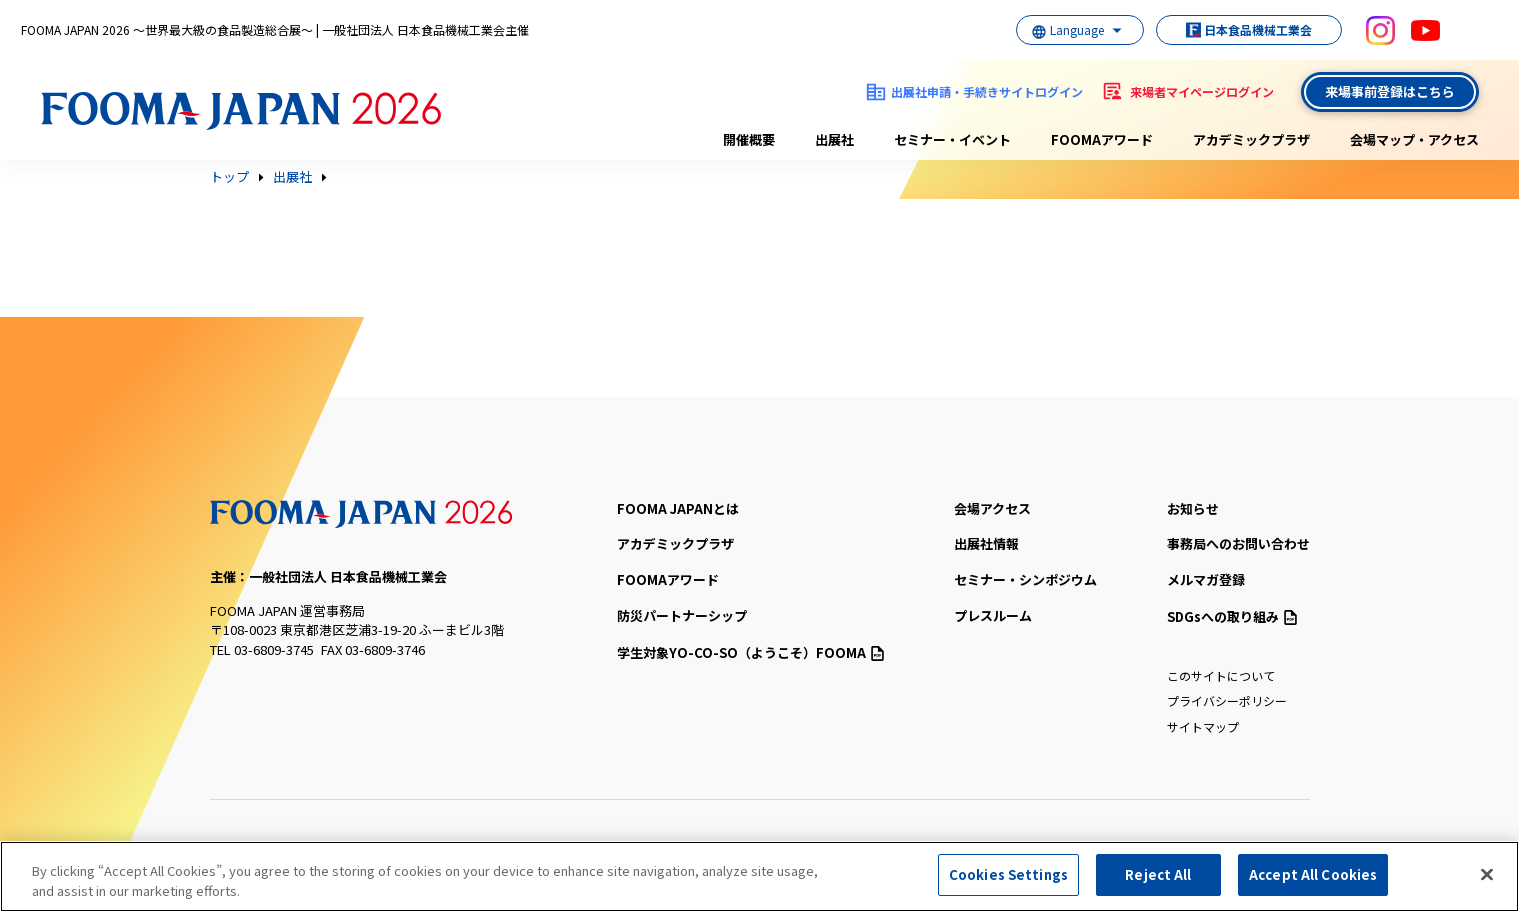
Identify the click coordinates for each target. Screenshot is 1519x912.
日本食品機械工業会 (1239, 29)
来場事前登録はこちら (1390, 91)
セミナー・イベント (952, 139)
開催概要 (749, 139)
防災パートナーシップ (682, 615)
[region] (759, 876)
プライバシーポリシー (1227, 700)
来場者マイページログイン (1202, 91)
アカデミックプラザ (1251, 139)
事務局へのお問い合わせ (1238, 543)
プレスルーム (993, 615)
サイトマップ (1203, 726)
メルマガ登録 (1206, 579)
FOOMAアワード (1102, 139)
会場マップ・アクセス (1414, 139)
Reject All (1158, 874)
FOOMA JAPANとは (678, 508)
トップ (229, 177)
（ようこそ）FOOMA (750, 652)
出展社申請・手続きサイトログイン (987, 91)
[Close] (1487, 874)
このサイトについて (1221, 675)
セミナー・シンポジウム (1025, 579)
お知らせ (1193, 508)
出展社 (834, 139)
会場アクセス (992, 508)
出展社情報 (986, 543)
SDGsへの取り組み (1232, 616)
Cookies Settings (1008, 874)
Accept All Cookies (1313, 874)
